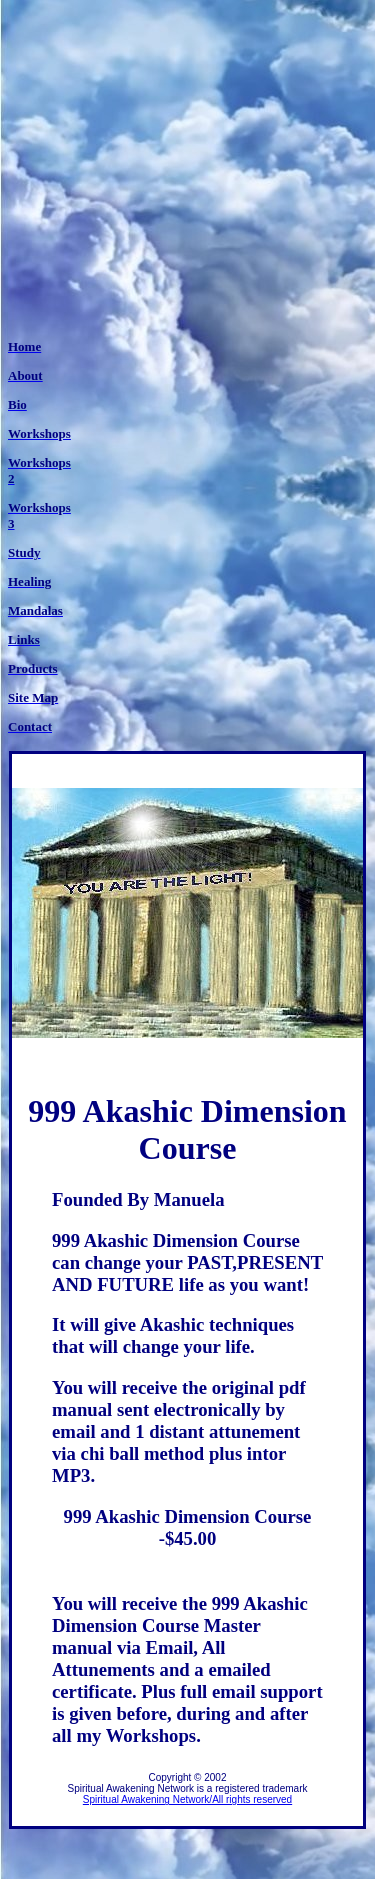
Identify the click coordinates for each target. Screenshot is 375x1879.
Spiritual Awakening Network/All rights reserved (187, 1799)
